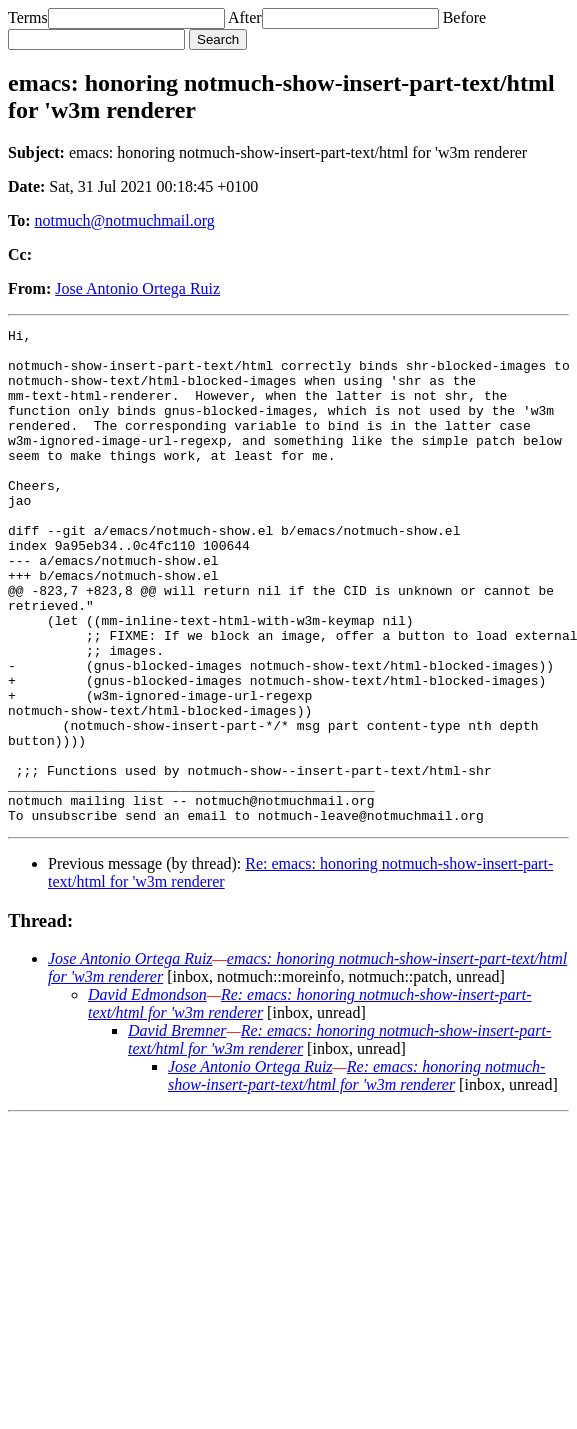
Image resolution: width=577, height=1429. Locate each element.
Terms (28, 17)
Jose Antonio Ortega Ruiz (137, 288)
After (245, 17)
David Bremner (177, 1129)
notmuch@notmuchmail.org (125, 220)
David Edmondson (147, 1093)
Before (465, 17)
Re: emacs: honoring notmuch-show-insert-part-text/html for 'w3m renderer (356, 1174)
